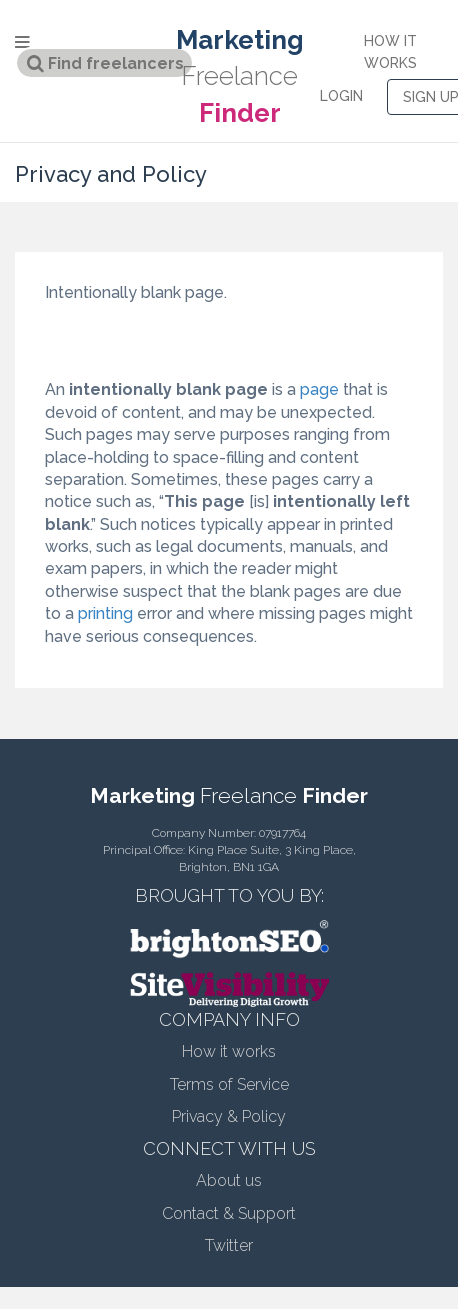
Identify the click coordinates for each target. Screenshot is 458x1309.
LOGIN (341, 96)
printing (105, 613)
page (319, 389)
